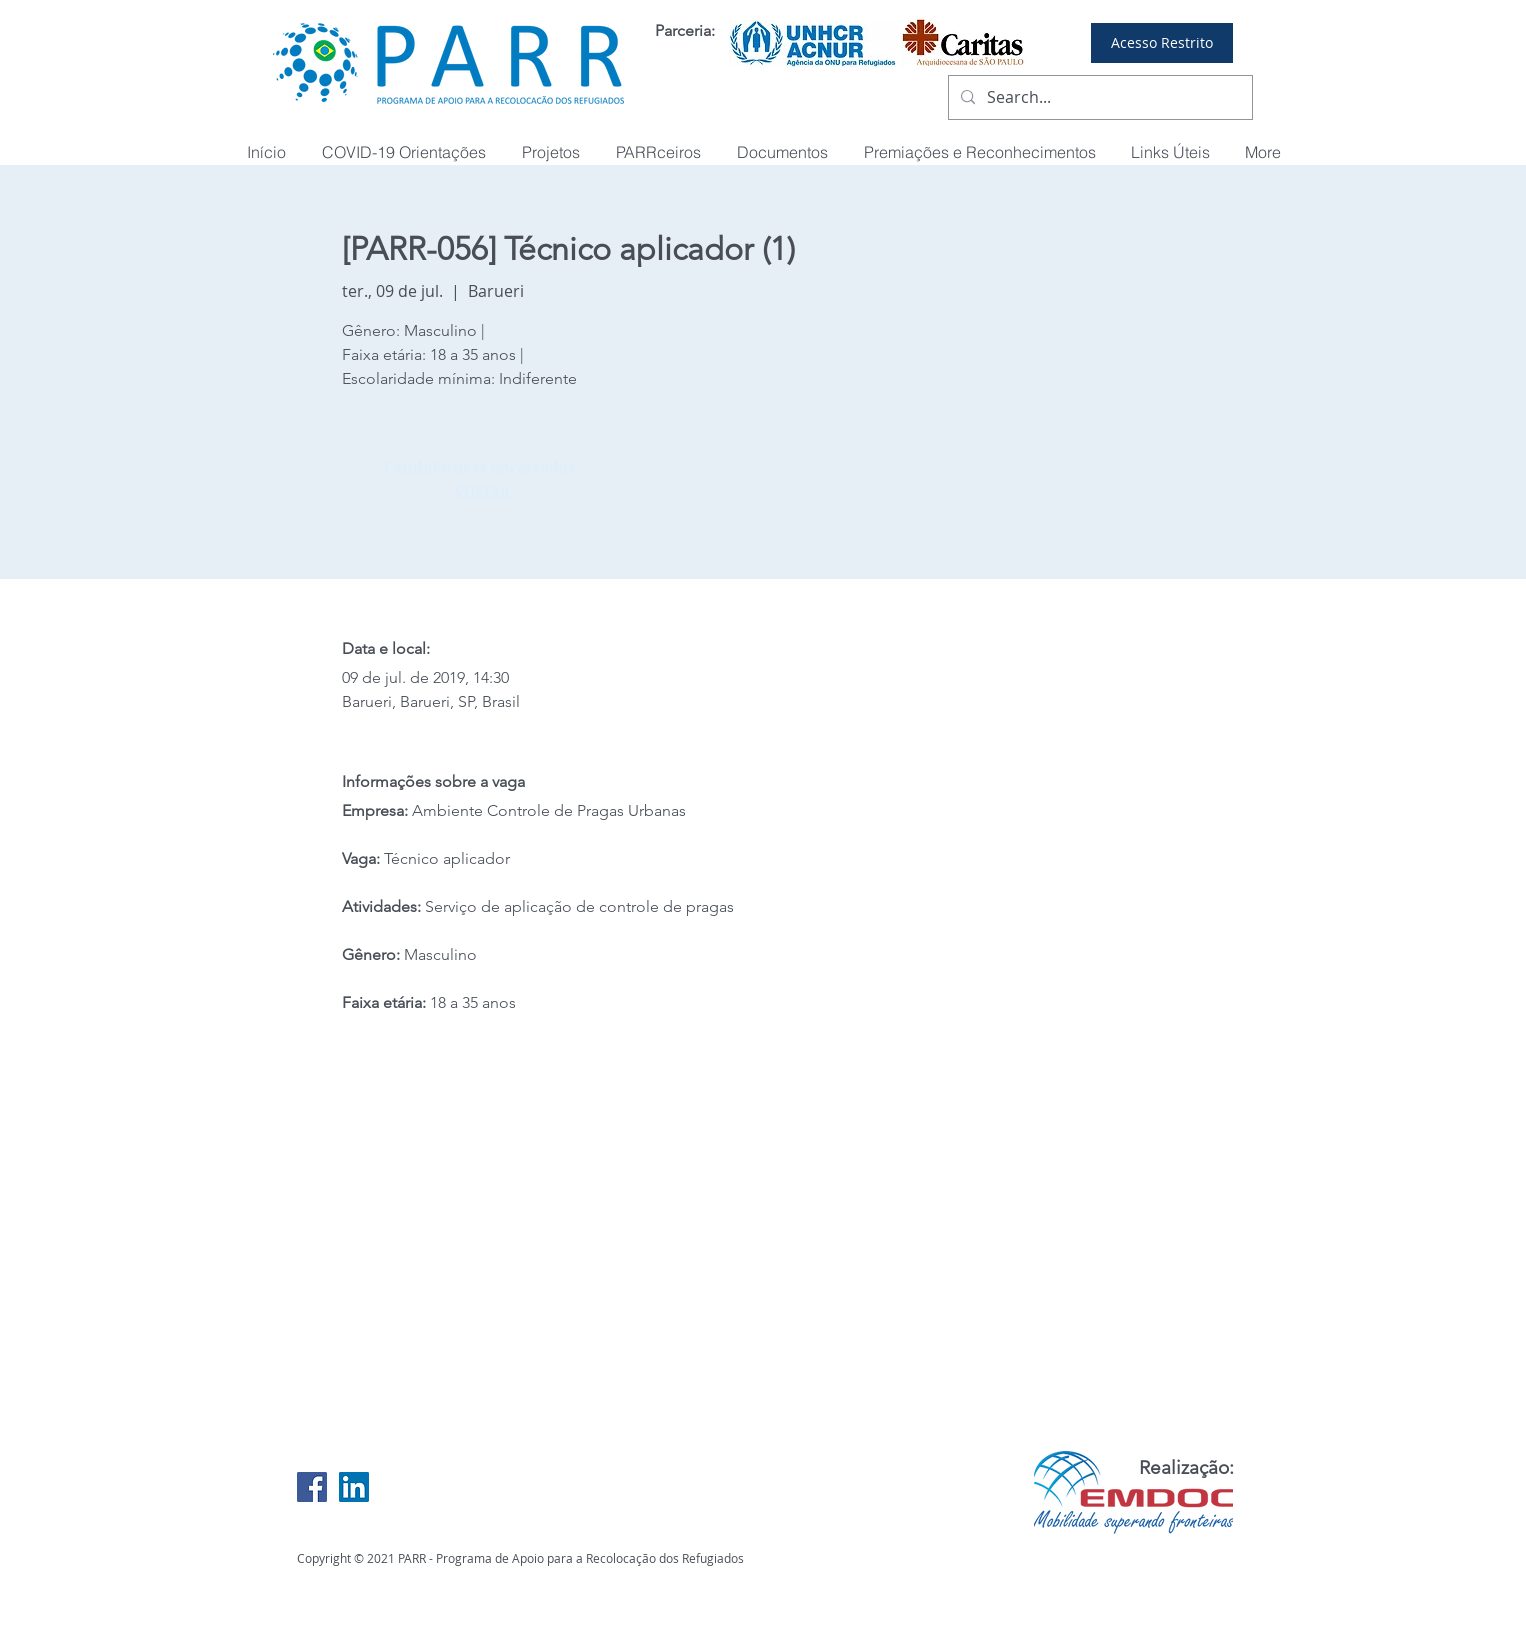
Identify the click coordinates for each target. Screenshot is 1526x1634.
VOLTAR (482, 491)
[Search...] (1098, 97)
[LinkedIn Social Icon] (354, 1487)
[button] (979, 152)
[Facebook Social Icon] (312, 1487)
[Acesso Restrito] (1162, 43)
